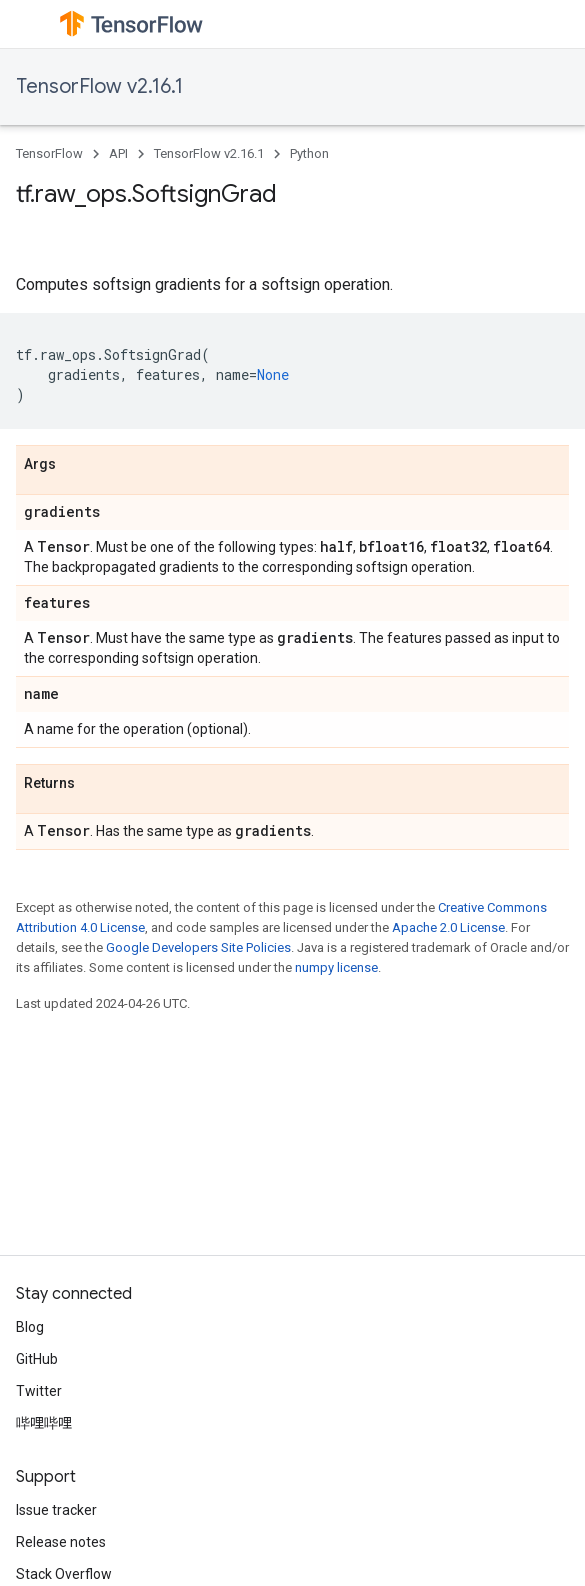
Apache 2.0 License (448, 927)
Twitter (39, 1391)
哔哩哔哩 (44, 1423)
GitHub (37, 1359)
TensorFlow (49, 153)
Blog (30, 1327)
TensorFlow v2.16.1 (99, 86)
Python (309, 153)
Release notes (61, 1542)
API (118, 153)
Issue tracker (56, 1510)
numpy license (336, 967)
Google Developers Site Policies (198, 947)
